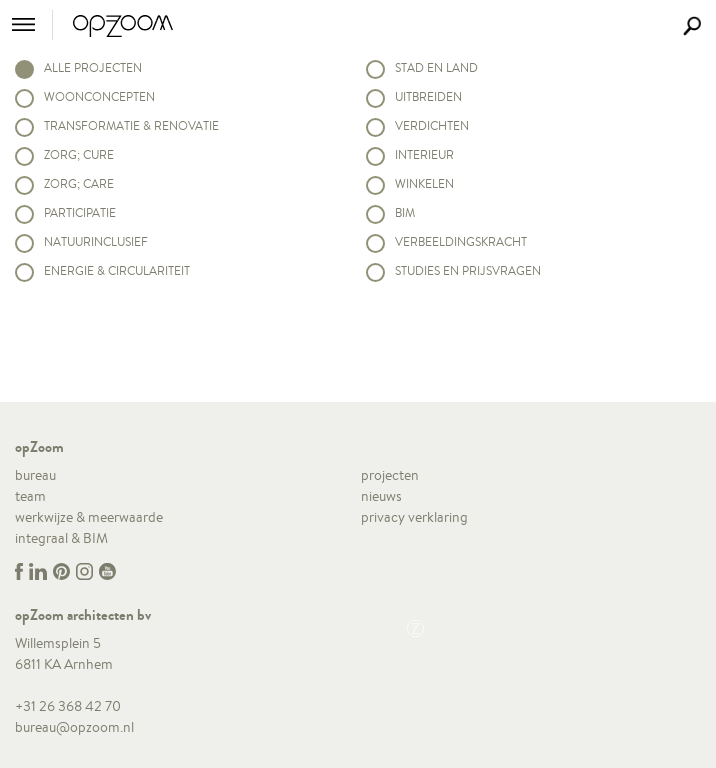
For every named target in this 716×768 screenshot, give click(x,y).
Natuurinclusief (96, 241)
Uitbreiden (428, 96)
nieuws (381, 496)
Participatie (80, 212)
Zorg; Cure (79, 154)
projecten (390, 475)
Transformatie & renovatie (131, 125)
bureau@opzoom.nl (74, 727)
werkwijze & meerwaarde (89, 517)
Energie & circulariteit (117, 270)
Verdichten (432, 125)
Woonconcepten (99, 96)
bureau (35, 475)
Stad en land (436, 67)
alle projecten (93, 67)
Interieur (424, 154)
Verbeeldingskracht (461, 241)
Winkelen (424, 183)
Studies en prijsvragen (468, 270)
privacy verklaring (414, 517)
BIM (405, 212)
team (30, 496)
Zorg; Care (79, 183)
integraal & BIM (61, 538)
